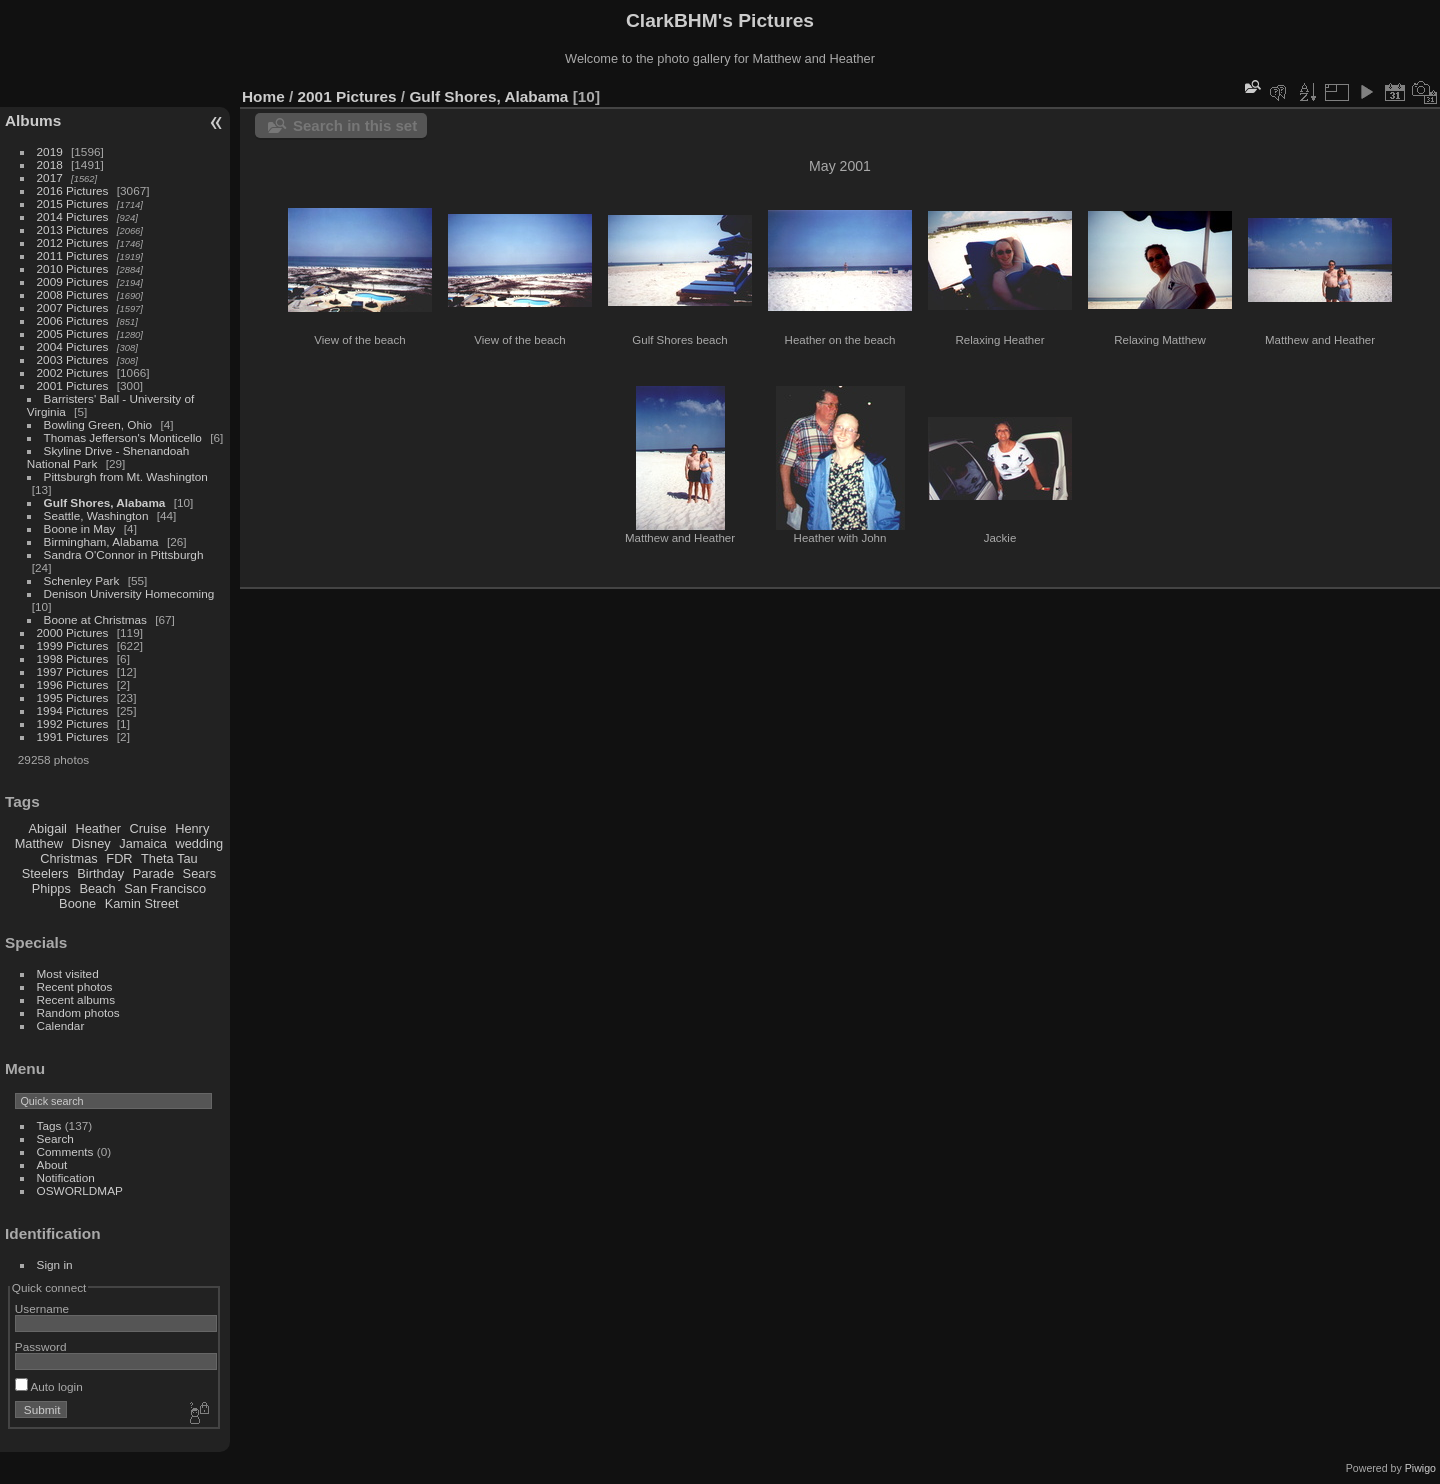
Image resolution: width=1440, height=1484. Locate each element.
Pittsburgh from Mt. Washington (126, 476)
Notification (66, 1177)
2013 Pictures (73, 229)
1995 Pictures (73, 697)
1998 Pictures (73, 658)
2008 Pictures (73, 294)
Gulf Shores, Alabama (105, 502)
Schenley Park (82, 580)
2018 (50, 164)
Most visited (68, 973)
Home (263, 96)
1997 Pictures (73, 671)
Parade (153, 873)
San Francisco (165, 888)
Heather (99, 828)
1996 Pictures (73, 684)
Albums (33, 120)
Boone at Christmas (95, 619)
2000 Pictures (73, 632)
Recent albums (76, 999)
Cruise (148, 828)
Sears (199, 873)
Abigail (48, 828)
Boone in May (80, 528)
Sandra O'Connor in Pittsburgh (124, 554)
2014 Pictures (73, 216)
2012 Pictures (73, 242)
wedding (199, 843)
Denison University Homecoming (129, 593)
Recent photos (75, 986)
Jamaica (143, 843)
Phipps (51, 888)
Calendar (61, 1025)
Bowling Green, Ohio (98, 424)
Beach (97, 888)
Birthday (100, 873)
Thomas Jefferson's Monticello (123, 437)
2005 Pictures (73, 333)
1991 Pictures (73, 736)
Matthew (39, 843)
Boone (77, 903)
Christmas (69, 858)
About (52, 1164)
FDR (119, 858)
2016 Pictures (73, 190)
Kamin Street (142, 903)
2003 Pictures (73, 359)
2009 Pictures (73, 281)
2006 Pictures (73, 320)
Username (42, 1308)
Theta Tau (169, 858)
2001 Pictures (73, 385)
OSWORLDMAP (80, 1190)
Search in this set (355, 125)
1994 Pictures (73, 710)
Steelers (45, 873)
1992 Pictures (73, 723)
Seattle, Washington (96, 515)
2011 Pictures (73, 255)
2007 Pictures (73, 307)
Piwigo (1420, 1468)
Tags (49, 1125)
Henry (192, 828)
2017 (50, 177)
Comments (65, 1151)
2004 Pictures (73, 346)
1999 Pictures (73, 645)
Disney (91, 843)
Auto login (49, 1386)
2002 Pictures (73, 372)
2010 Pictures (73, 268)
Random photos (78, 1012)
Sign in (55, 1264)
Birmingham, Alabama (101, 541)
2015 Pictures (73, 203)
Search (55, 1138)
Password (41, 1346)
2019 (50, 151)
